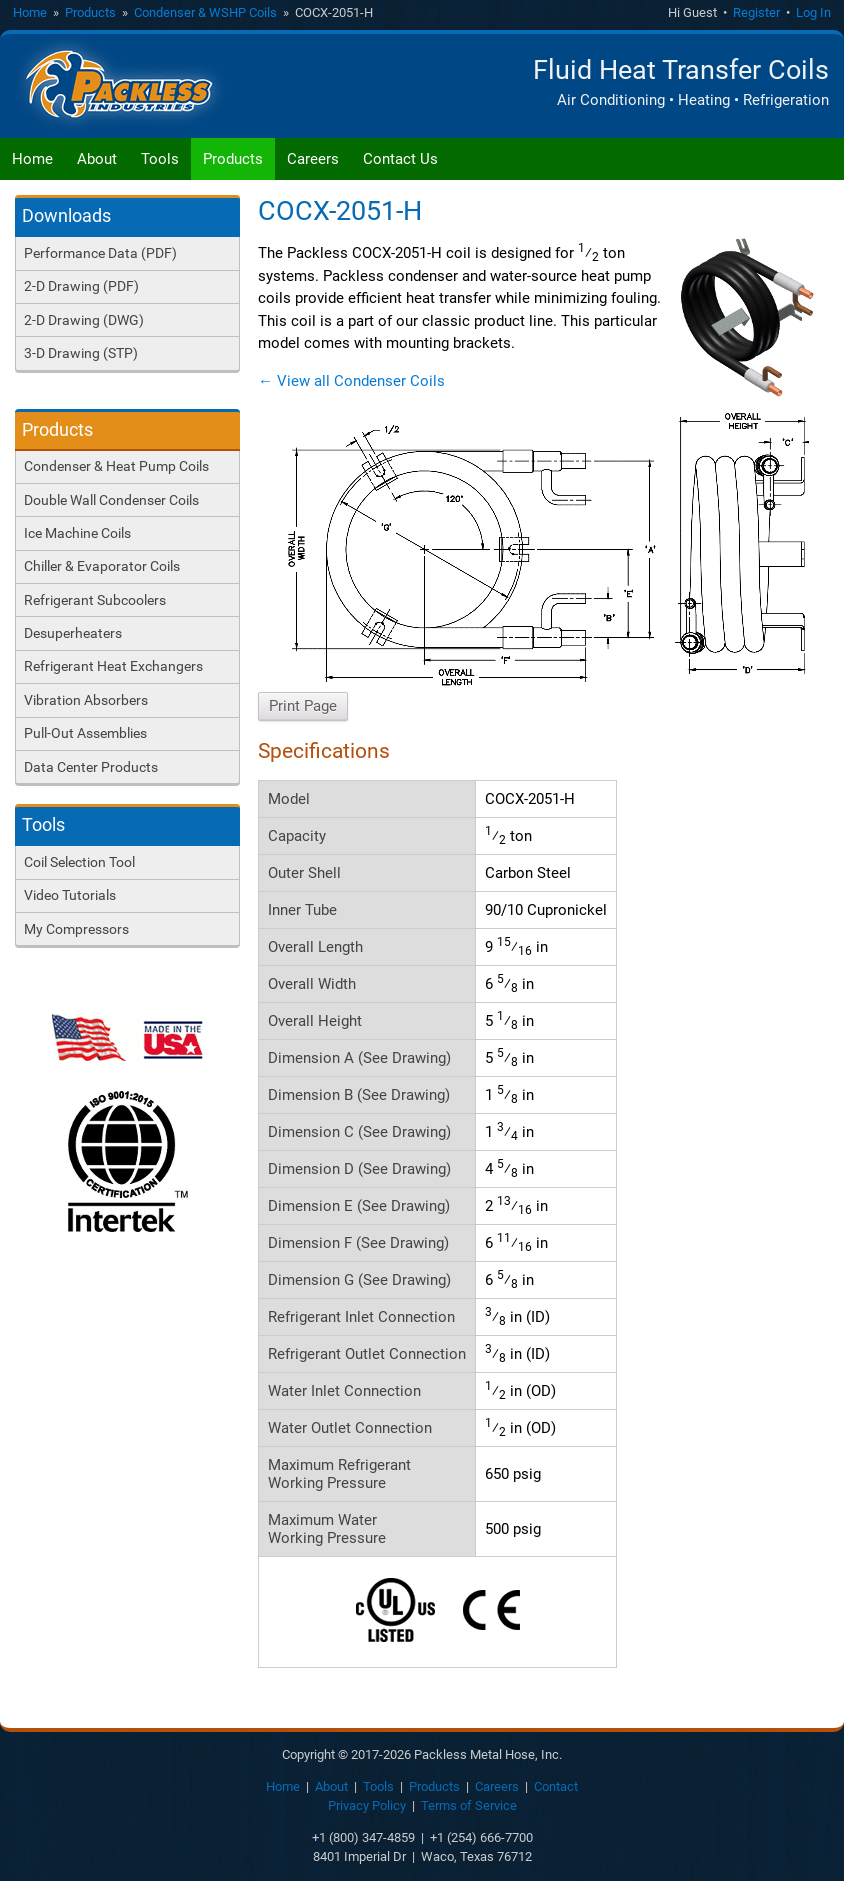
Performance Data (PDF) (100, 253)
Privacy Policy (367, 1805)
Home (30, 12)
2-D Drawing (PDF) (81, 286)
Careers (313, 159)
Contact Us (400, 159)
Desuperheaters (73, 633)
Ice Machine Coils (77, 533)
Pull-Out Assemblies (85, 733)
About (97, 159)
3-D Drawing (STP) (81, 353)
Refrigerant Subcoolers (95, 600)
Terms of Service (469, 1805)
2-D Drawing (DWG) (84, 320)
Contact (556, 1786)
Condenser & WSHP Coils (205, 12)
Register (756, 12)
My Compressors (76, 929)
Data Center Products (91, 767)
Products (90, 12)
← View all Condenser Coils (351, 381)
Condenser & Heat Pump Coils (116, 466)
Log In (813, 12)
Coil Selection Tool (79, 862)
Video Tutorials (70, 895)
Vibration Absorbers (86, 700)
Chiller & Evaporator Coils (102, 566)
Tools (160, 159)
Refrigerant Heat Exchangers (113, 666)
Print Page (303, 706)
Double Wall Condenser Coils (111, 500)
